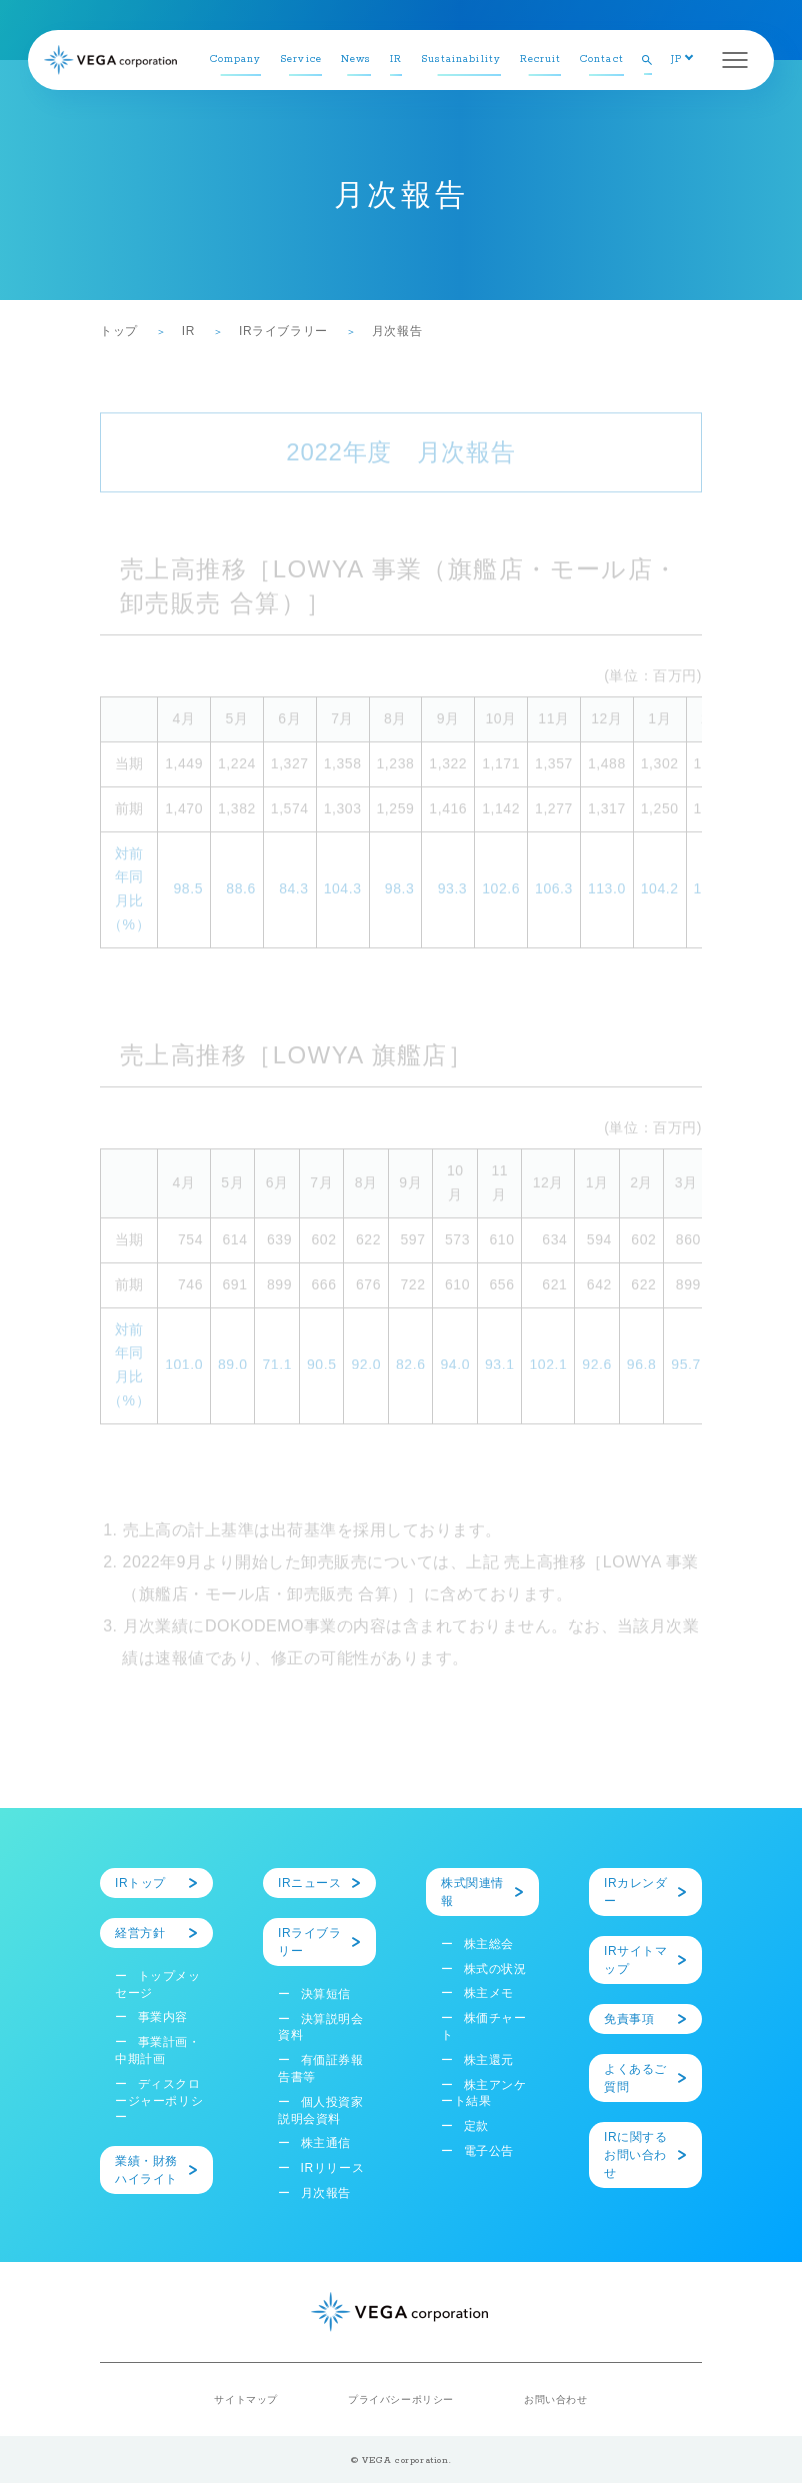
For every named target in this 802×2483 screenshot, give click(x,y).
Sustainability (461, 59)
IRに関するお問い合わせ (636, 2155)
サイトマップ (246, 2399)
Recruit (541, 59)
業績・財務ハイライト (146, 2170)
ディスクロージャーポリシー (159, 2101)
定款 (476, 2126)
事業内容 (163, 2017)
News (356, 59)
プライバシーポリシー (401, 2399)
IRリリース (333, 2168)
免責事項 (629, 2019)
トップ (119, 331)
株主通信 (326, 2143)
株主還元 (489, 2060)
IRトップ (140, 1883)
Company (236, 59)
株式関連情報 (472, 1892)
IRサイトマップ (636, 1960)
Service (301, 59)
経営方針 (140, 1933)
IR (396, 59)
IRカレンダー (636, 1892)
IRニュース (310, 1883)
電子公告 (489, 2151)
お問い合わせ (556, 2399)
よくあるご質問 (635, 2078)
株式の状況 (495, 1969)
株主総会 (489, 1944)
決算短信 (326, 1994)
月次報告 (326, 2193)
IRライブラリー (283, 331)
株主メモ (489, 1993)
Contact (602, 59)
